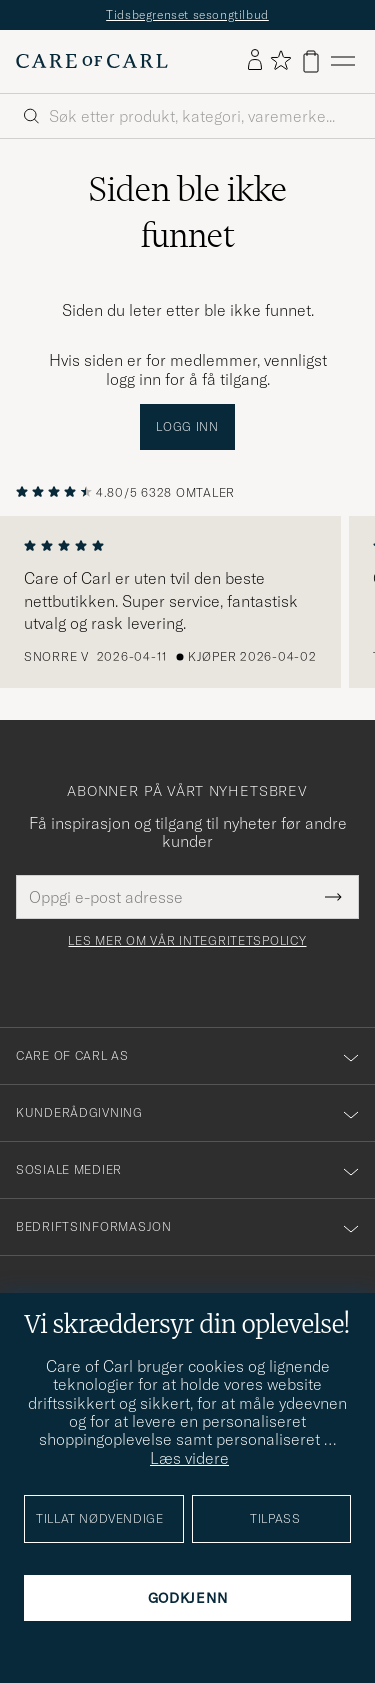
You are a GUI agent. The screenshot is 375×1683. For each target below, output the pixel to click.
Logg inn (187, 426)
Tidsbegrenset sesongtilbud (187, 14)
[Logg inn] (255, 61)
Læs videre (189, 1458)
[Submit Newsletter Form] (333, 897)
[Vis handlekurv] (311, 61)
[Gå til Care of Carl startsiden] (92, 61)
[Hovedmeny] (343, 61)
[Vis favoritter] (280, 61)
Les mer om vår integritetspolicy (187, 941)
